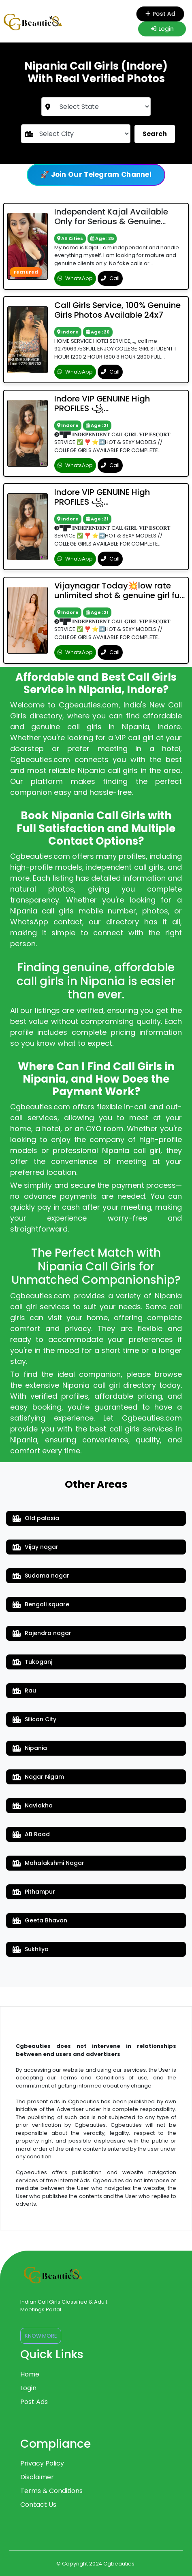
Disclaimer (37, 2477)
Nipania (30, 1748)
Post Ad (162, 14)
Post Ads (34, 2401)
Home (29, 2374)
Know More (41, 2335)
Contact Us (38, 2504)
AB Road (31, 1834)
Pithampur (34, 1892)
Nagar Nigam (38, 1777)
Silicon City (34, 1719)
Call (110, 278)
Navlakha (33, 1805)
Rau (24, 1690)
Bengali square (41, 1604)
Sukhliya (31, 1949)
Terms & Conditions (51, 2490)
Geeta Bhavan (40, 1920)
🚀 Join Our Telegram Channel (96, 174)
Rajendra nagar (42, 1633)
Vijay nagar (35, 1547)
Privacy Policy (42, 2463)
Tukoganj (32, 1662)
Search (155, 133)
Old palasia (36, 1518)
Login (162, 29)
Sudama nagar (41, 1576)
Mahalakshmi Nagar (48, 1863)
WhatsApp (75, 278)
